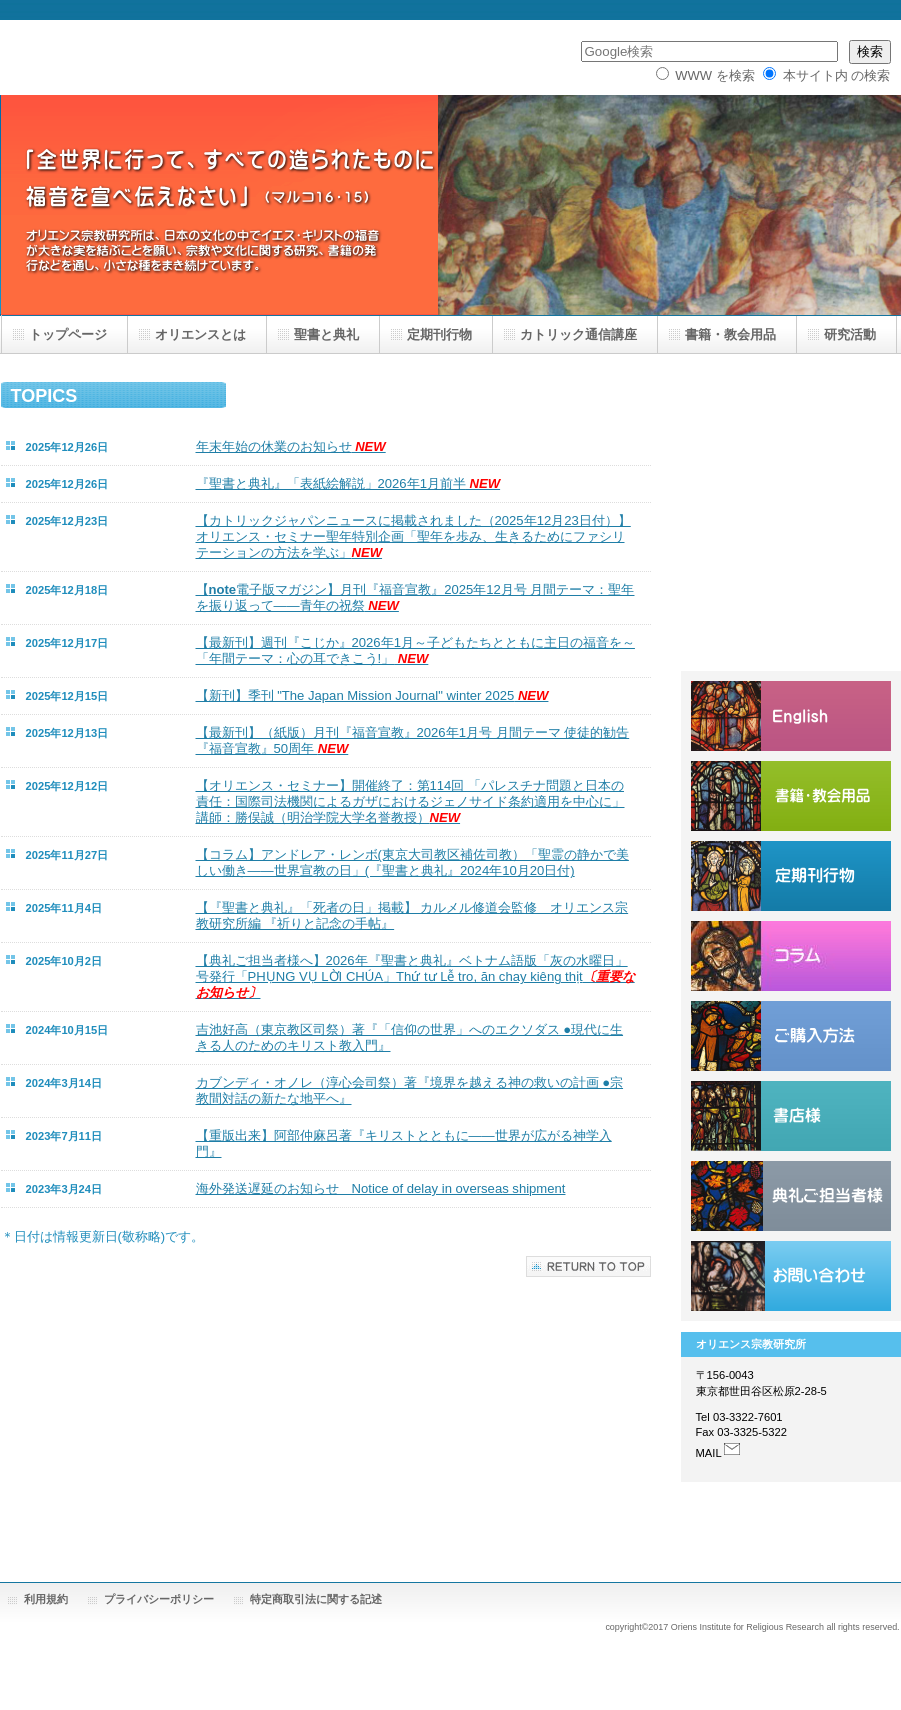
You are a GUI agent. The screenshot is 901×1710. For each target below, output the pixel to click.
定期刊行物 (791, 876)
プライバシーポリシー (159, 1599)
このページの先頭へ (588, 1266)
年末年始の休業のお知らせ (291, 446)
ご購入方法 (791, 1036)
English (791, 716)
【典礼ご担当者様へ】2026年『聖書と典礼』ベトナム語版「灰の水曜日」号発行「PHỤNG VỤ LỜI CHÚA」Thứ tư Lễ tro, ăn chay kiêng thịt (415, 976)
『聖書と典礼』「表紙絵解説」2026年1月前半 (348, 483)
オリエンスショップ (791, 796)
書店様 (791, 1116)
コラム (791, 956)
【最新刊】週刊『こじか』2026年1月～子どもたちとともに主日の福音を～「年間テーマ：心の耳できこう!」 (415, 650)
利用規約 (46, 1599)
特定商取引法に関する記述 (316, 1599)
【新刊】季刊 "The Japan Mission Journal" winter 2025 (372, 695)
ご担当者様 (791, 1196)
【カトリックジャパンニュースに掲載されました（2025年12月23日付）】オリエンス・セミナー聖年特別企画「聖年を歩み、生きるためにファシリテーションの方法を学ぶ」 (413, 536)
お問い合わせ (791, 1276)
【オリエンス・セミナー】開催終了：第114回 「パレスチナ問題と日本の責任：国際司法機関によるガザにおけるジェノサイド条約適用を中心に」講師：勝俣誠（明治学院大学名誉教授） (410, 801)
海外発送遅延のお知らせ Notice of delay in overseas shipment (381, 1188)
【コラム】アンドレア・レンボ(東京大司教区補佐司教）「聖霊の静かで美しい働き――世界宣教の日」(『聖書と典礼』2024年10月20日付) (412, 862)
